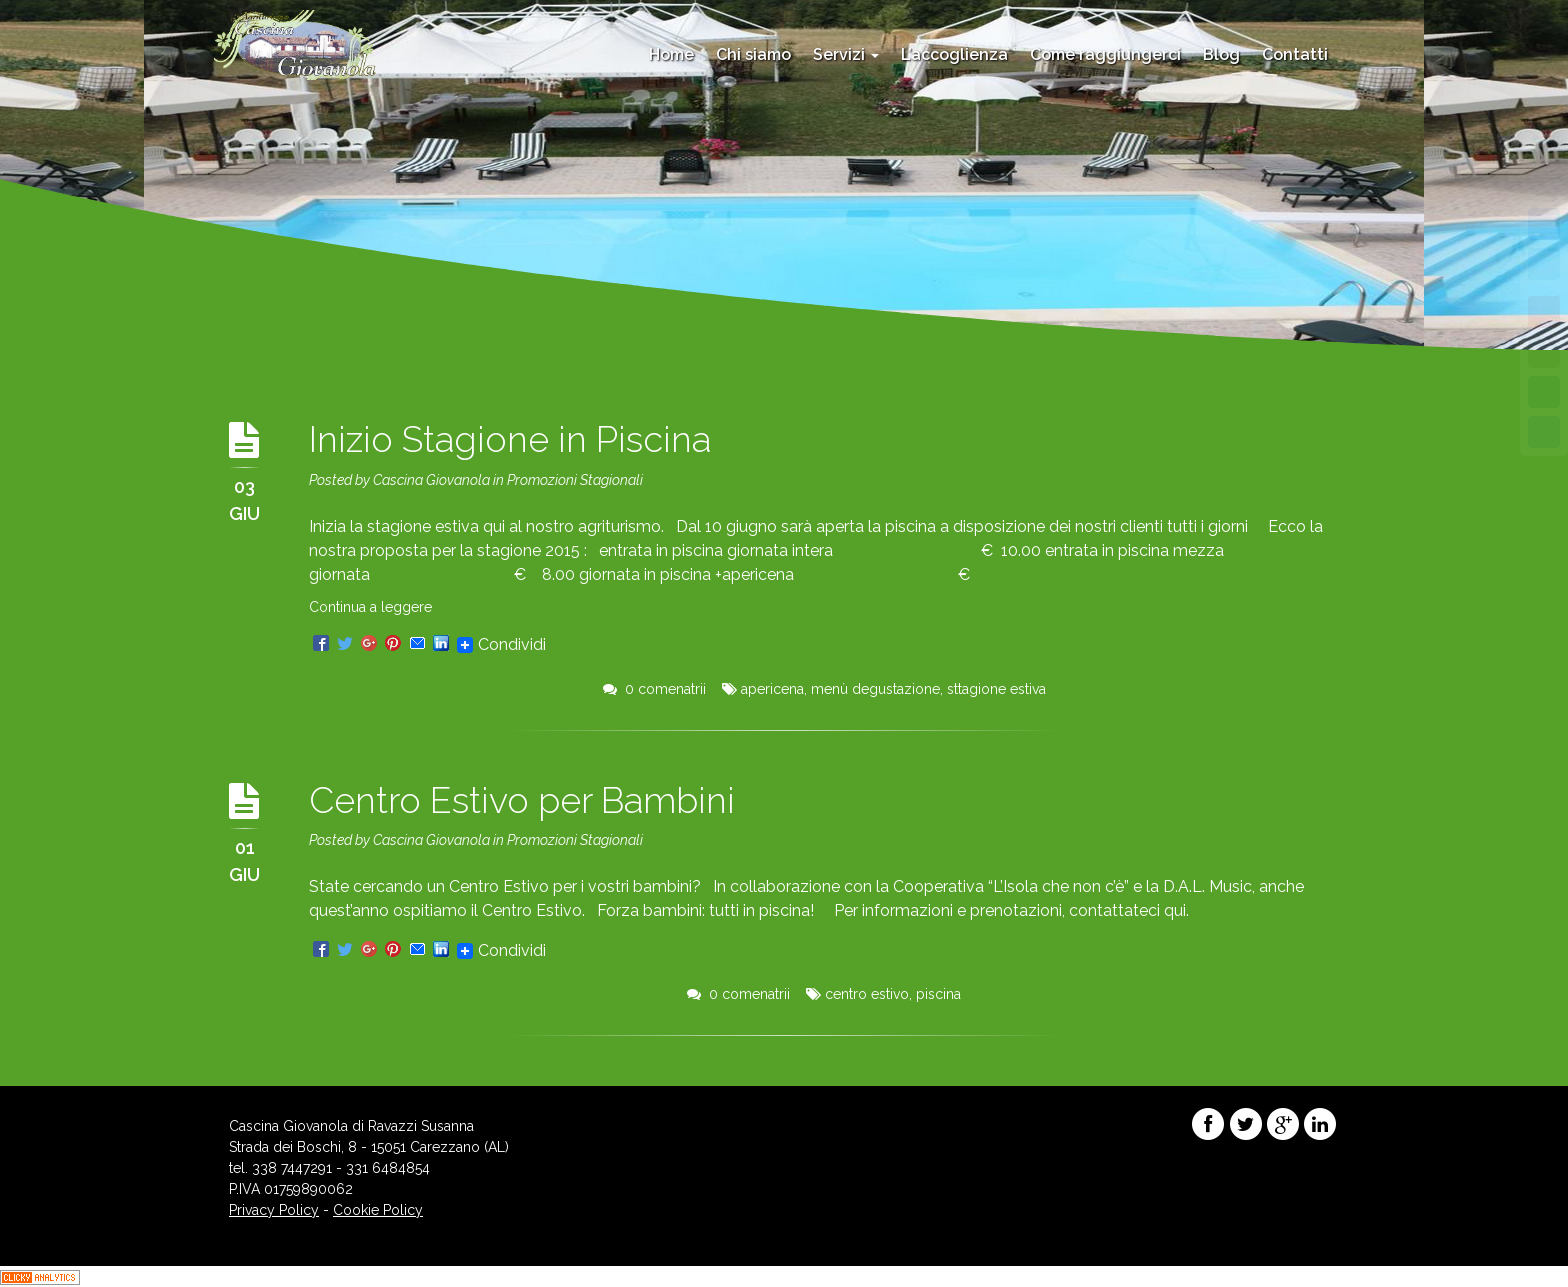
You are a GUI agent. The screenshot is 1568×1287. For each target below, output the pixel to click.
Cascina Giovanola (431, 480)
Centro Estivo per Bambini (522, 800)
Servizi (846, 54)
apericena (772, 689)
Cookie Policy (378, 1210)
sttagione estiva (996, 689)
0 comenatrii (654, 689)
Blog (1221, 54)
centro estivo (867, 994)
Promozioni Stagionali (575, 480)
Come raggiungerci (1105, 54)
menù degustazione (875, 689)
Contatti (1295, 54)
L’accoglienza (954, 54)
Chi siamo (753, 54)
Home (671, 54)
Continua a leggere (370, 607)
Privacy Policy (274, 1210)
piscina (938, 994)
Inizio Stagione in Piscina (510, 439)
